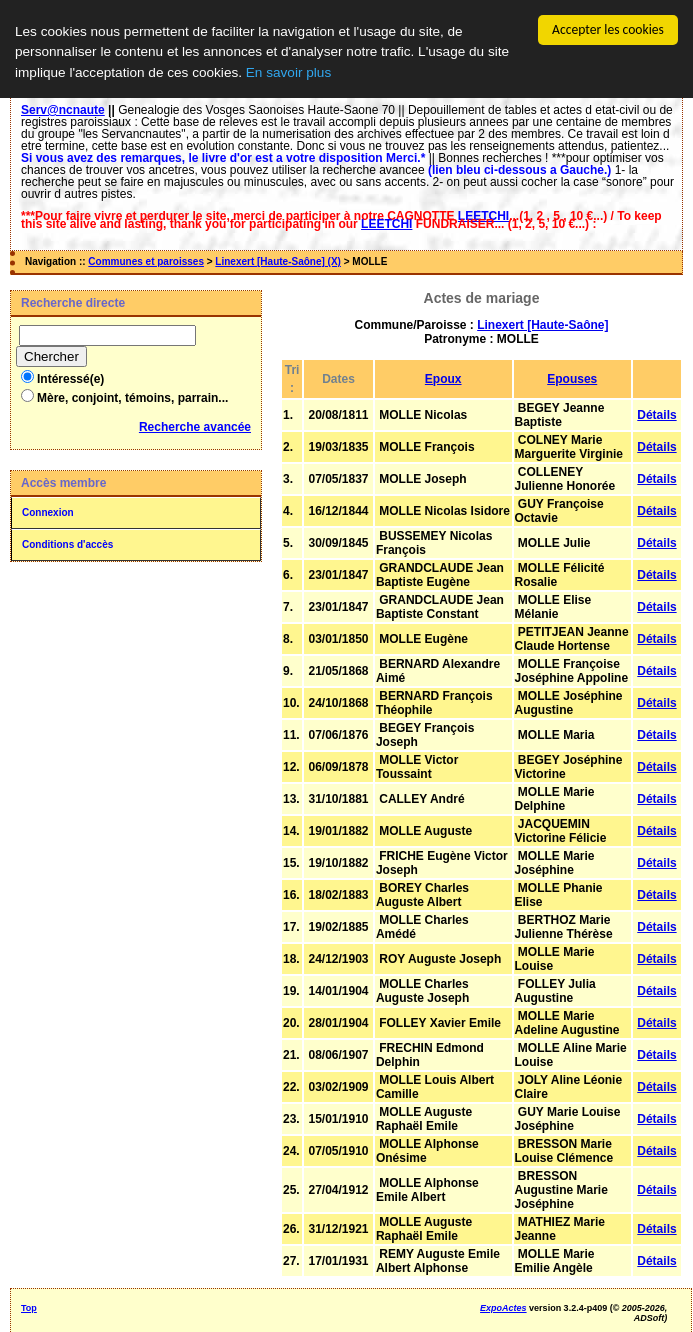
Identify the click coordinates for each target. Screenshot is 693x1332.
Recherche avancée (195, 427)
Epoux (443, 379)
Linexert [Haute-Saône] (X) (278, 261)
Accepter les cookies (608, 29)
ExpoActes (503, 1308)
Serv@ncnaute (63, 110)
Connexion (48, 512)
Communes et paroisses (146, 261)
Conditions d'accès (67, 544)
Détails (656, 415)
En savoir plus (288, 72)
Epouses (572, 379)
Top (29, 1308)
